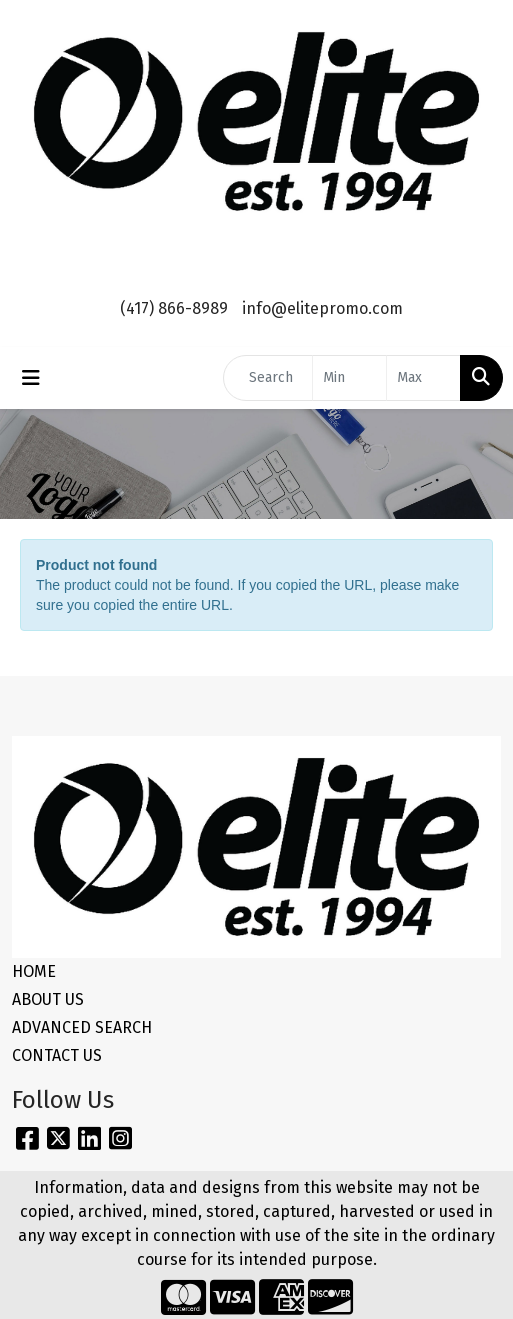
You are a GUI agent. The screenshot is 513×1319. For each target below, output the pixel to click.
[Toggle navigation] (31, 378)
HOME (34, 971)
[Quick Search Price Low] (349, 378)
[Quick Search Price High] (423, 378)
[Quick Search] (268, 378)
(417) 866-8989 (174, 308)
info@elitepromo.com (322, 308)
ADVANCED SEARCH (82, 1027)
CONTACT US (57, 1055)
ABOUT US (48, 999)
